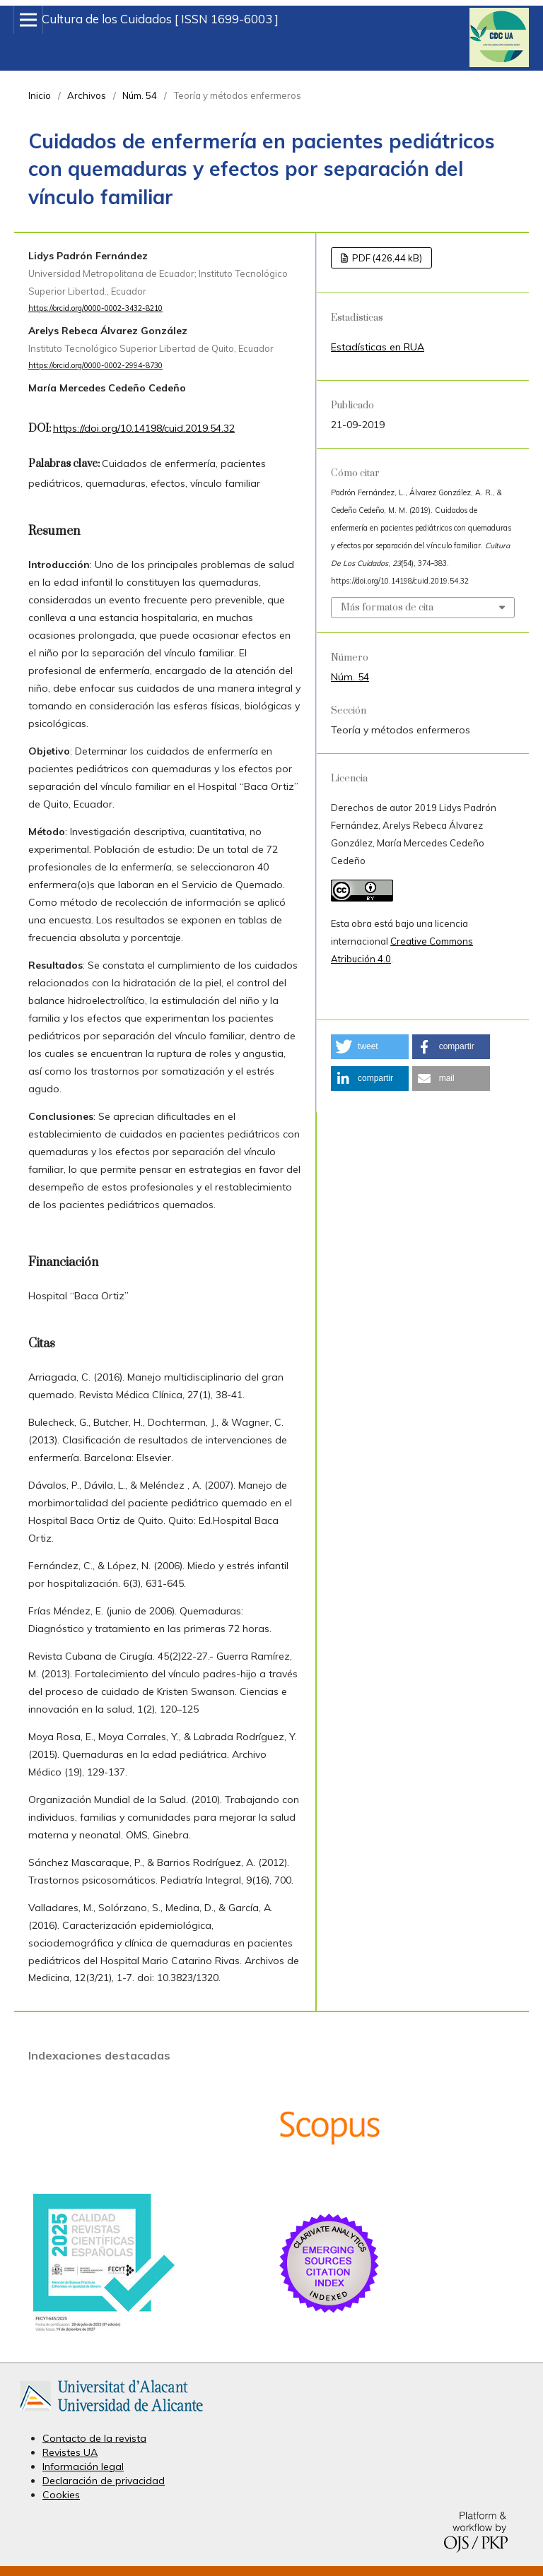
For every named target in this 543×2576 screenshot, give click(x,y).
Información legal (83, 2466)
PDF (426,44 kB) (386, 258)
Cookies (61, 2494)
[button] (370, 1046)
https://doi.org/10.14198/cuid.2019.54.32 (144, 428)
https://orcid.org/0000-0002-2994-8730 (95, 365)
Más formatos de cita (387, 607)
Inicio (39, 95)
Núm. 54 (139, 95)
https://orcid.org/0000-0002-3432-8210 (95, 308)
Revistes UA (70, 2452)
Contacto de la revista (94, 2438)
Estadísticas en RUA (377, 347)
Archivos (86, 95)
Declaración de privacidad (103, 2480)
